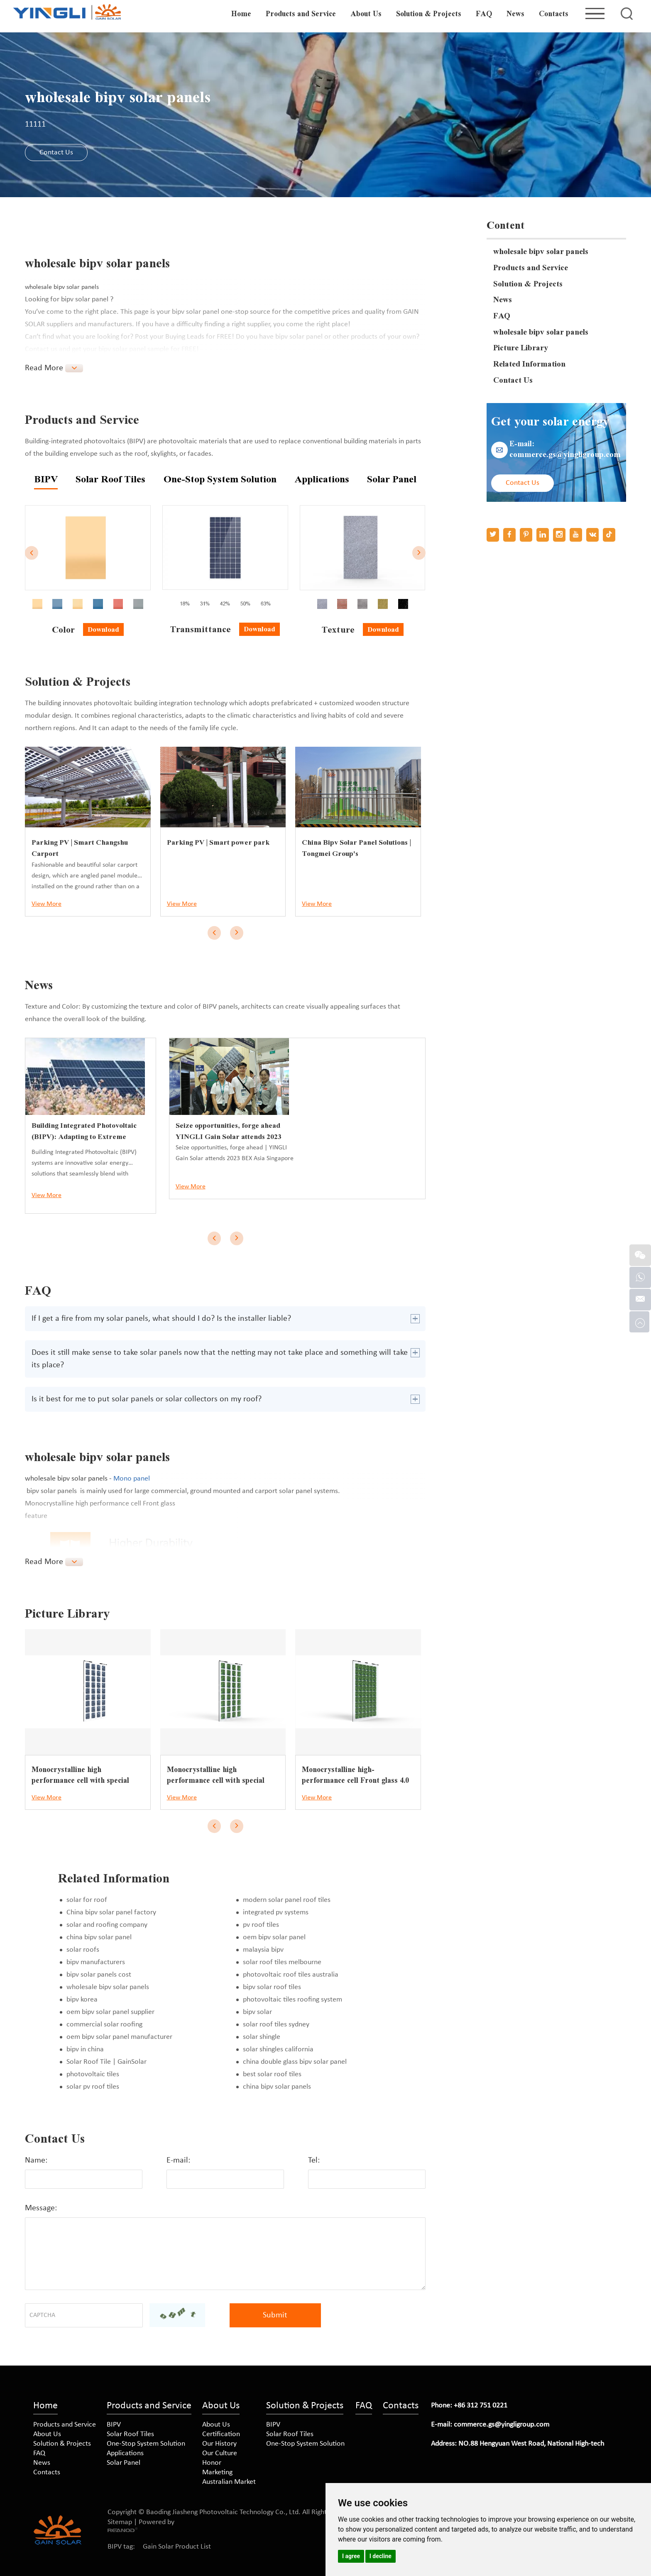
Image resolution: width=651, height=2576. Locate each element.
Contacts (554, 14)
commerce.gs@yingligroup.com (567, 459)
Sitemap (120, 2522)
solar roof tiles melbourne (282, 1962)
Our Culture (219, 2453)
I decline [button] (381, 2556)
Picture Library (522, 352)
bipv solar (257, 2012)
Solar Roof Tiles (130, 2434)
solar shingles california (278, 2049)
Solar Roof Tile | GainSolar (106, 2061)
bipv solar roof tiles (272, 1987)
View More (46, 904)
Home (242, 14)
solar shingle (261, 2037)
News (516, 14)
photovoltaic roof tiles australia (290, 1974)
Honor (211, 2462)
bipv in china (85, 2049)
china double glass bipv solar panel (295, 2061)
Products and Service (301, 14)
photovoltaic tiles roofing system (292, 1999)
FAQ (484, 14)
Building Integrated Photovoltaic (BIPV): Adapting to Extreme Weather (85, 1136)
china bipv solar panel (99, 1937)
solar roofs (82, 1949)
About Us (366, 14)
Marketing (217, 2472)
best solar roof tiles (272, 2074)
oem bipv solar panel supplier (110, 2012)
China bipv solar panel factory (111, 1912)
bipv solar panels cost (98, 1974)
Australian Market (229, 2482)
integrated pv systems (275, 1912)
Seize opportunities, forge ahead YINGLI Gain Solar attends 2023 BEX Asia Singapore (355, 1059)
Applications (125, 2453)
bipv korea (82, 1999)
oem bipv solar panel (274, 1937)
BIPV (114, 2424)
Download (103, 629)
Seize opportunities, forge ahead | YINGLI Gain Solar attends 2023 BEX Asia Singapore (359, 1076)
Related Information (530, 368)
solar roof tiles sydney (276, 2024)
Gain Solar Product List (177, 2546)
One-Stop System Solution (146, 2443)
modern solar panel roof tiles (286, 1900)
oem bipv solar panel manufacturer (119, 2037)
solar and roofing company (106, 1924)
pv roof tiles (261, 1924)
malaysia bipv (263, 1949)
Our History (219, 2443)
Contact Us (57, 152)
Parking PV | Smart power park (220, 842)
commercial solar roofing (104, 2024)
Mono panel (131, 1478)
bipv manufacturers (95, 1962)
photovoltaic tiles (92, 2074)
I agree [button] (351, 2556)
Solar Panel (123, 2462)
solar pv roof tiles (92, 2086)
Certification (221, 2434)
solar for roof (86, 1900)
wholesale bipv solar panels (107, 1987)
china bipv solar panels (277, 2086)
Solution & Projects (429, 14)
